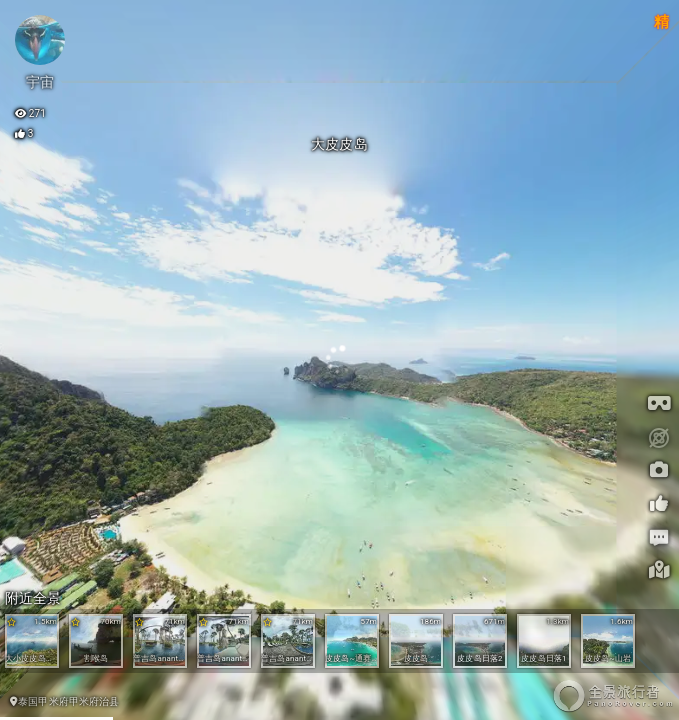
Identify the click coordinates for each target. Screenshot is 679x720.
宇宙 (40, 82)
